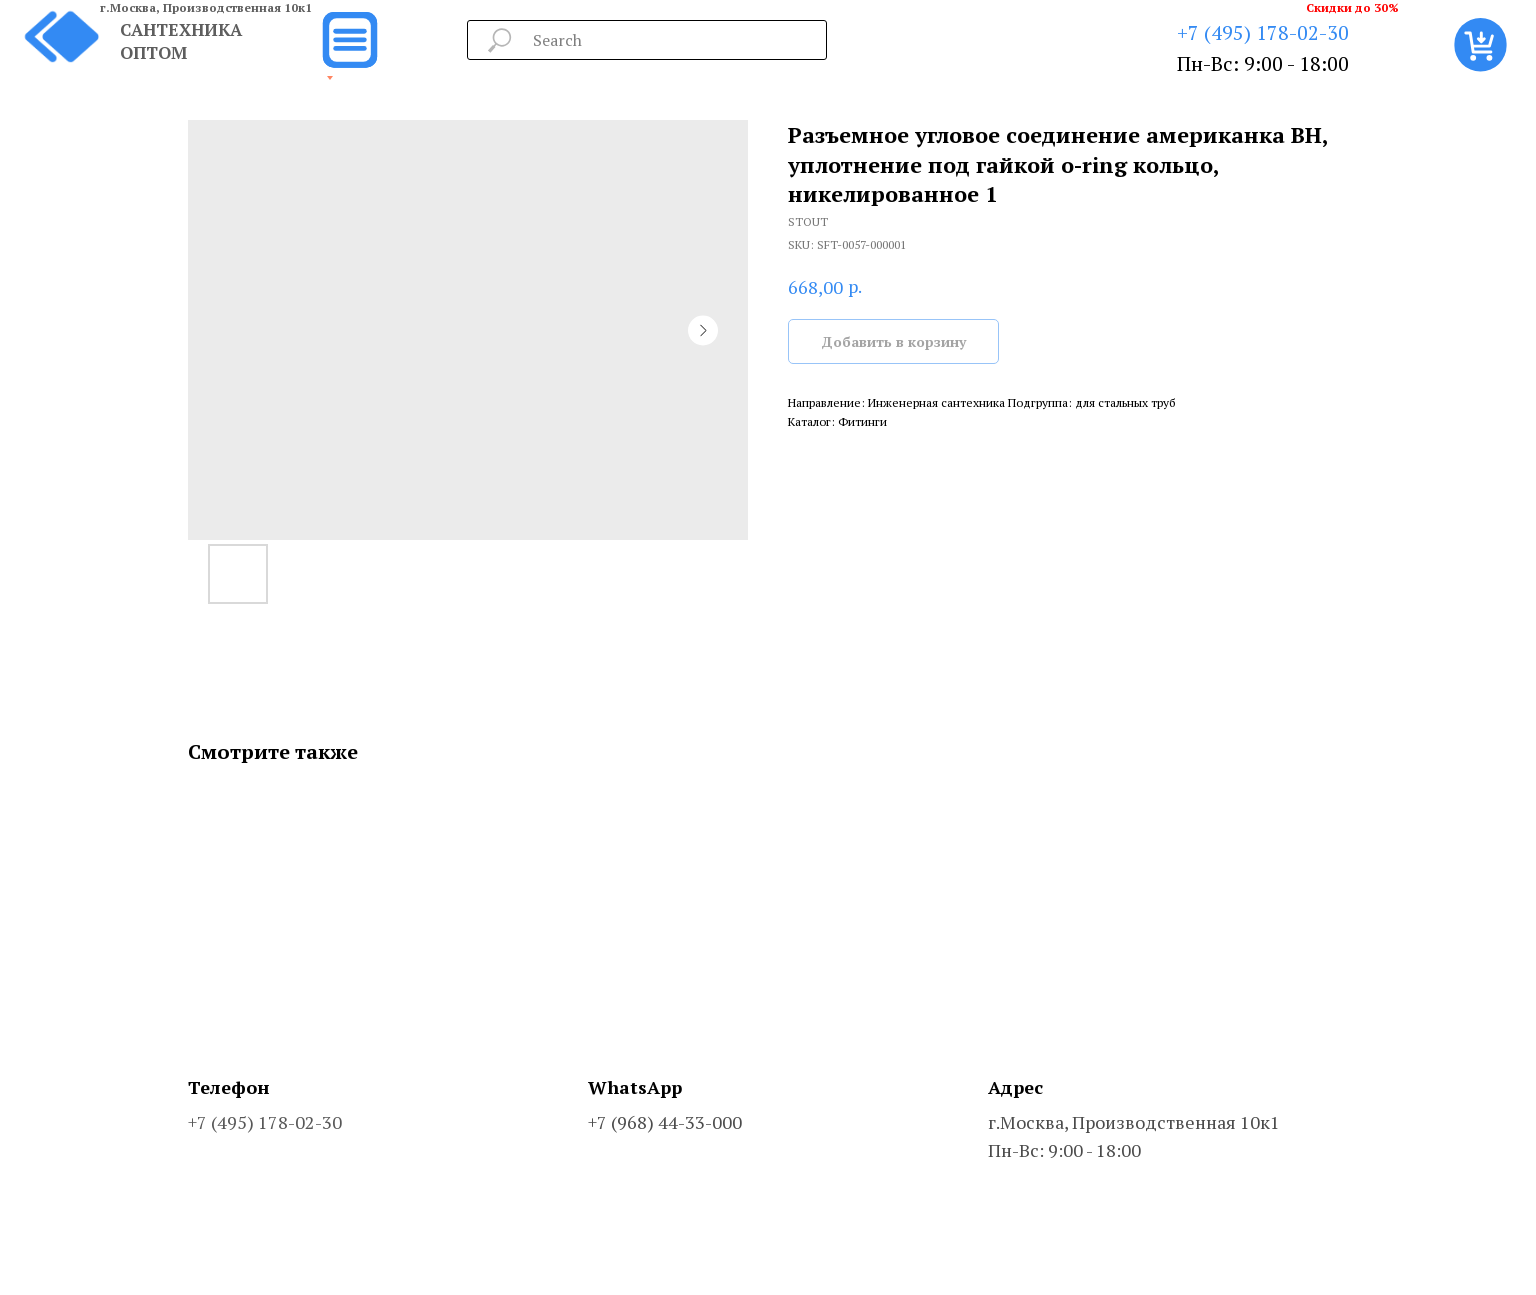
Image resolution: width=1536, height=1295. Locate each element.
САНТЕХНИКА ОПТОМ (181, 41)
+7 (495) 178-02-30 (1263, 32)
